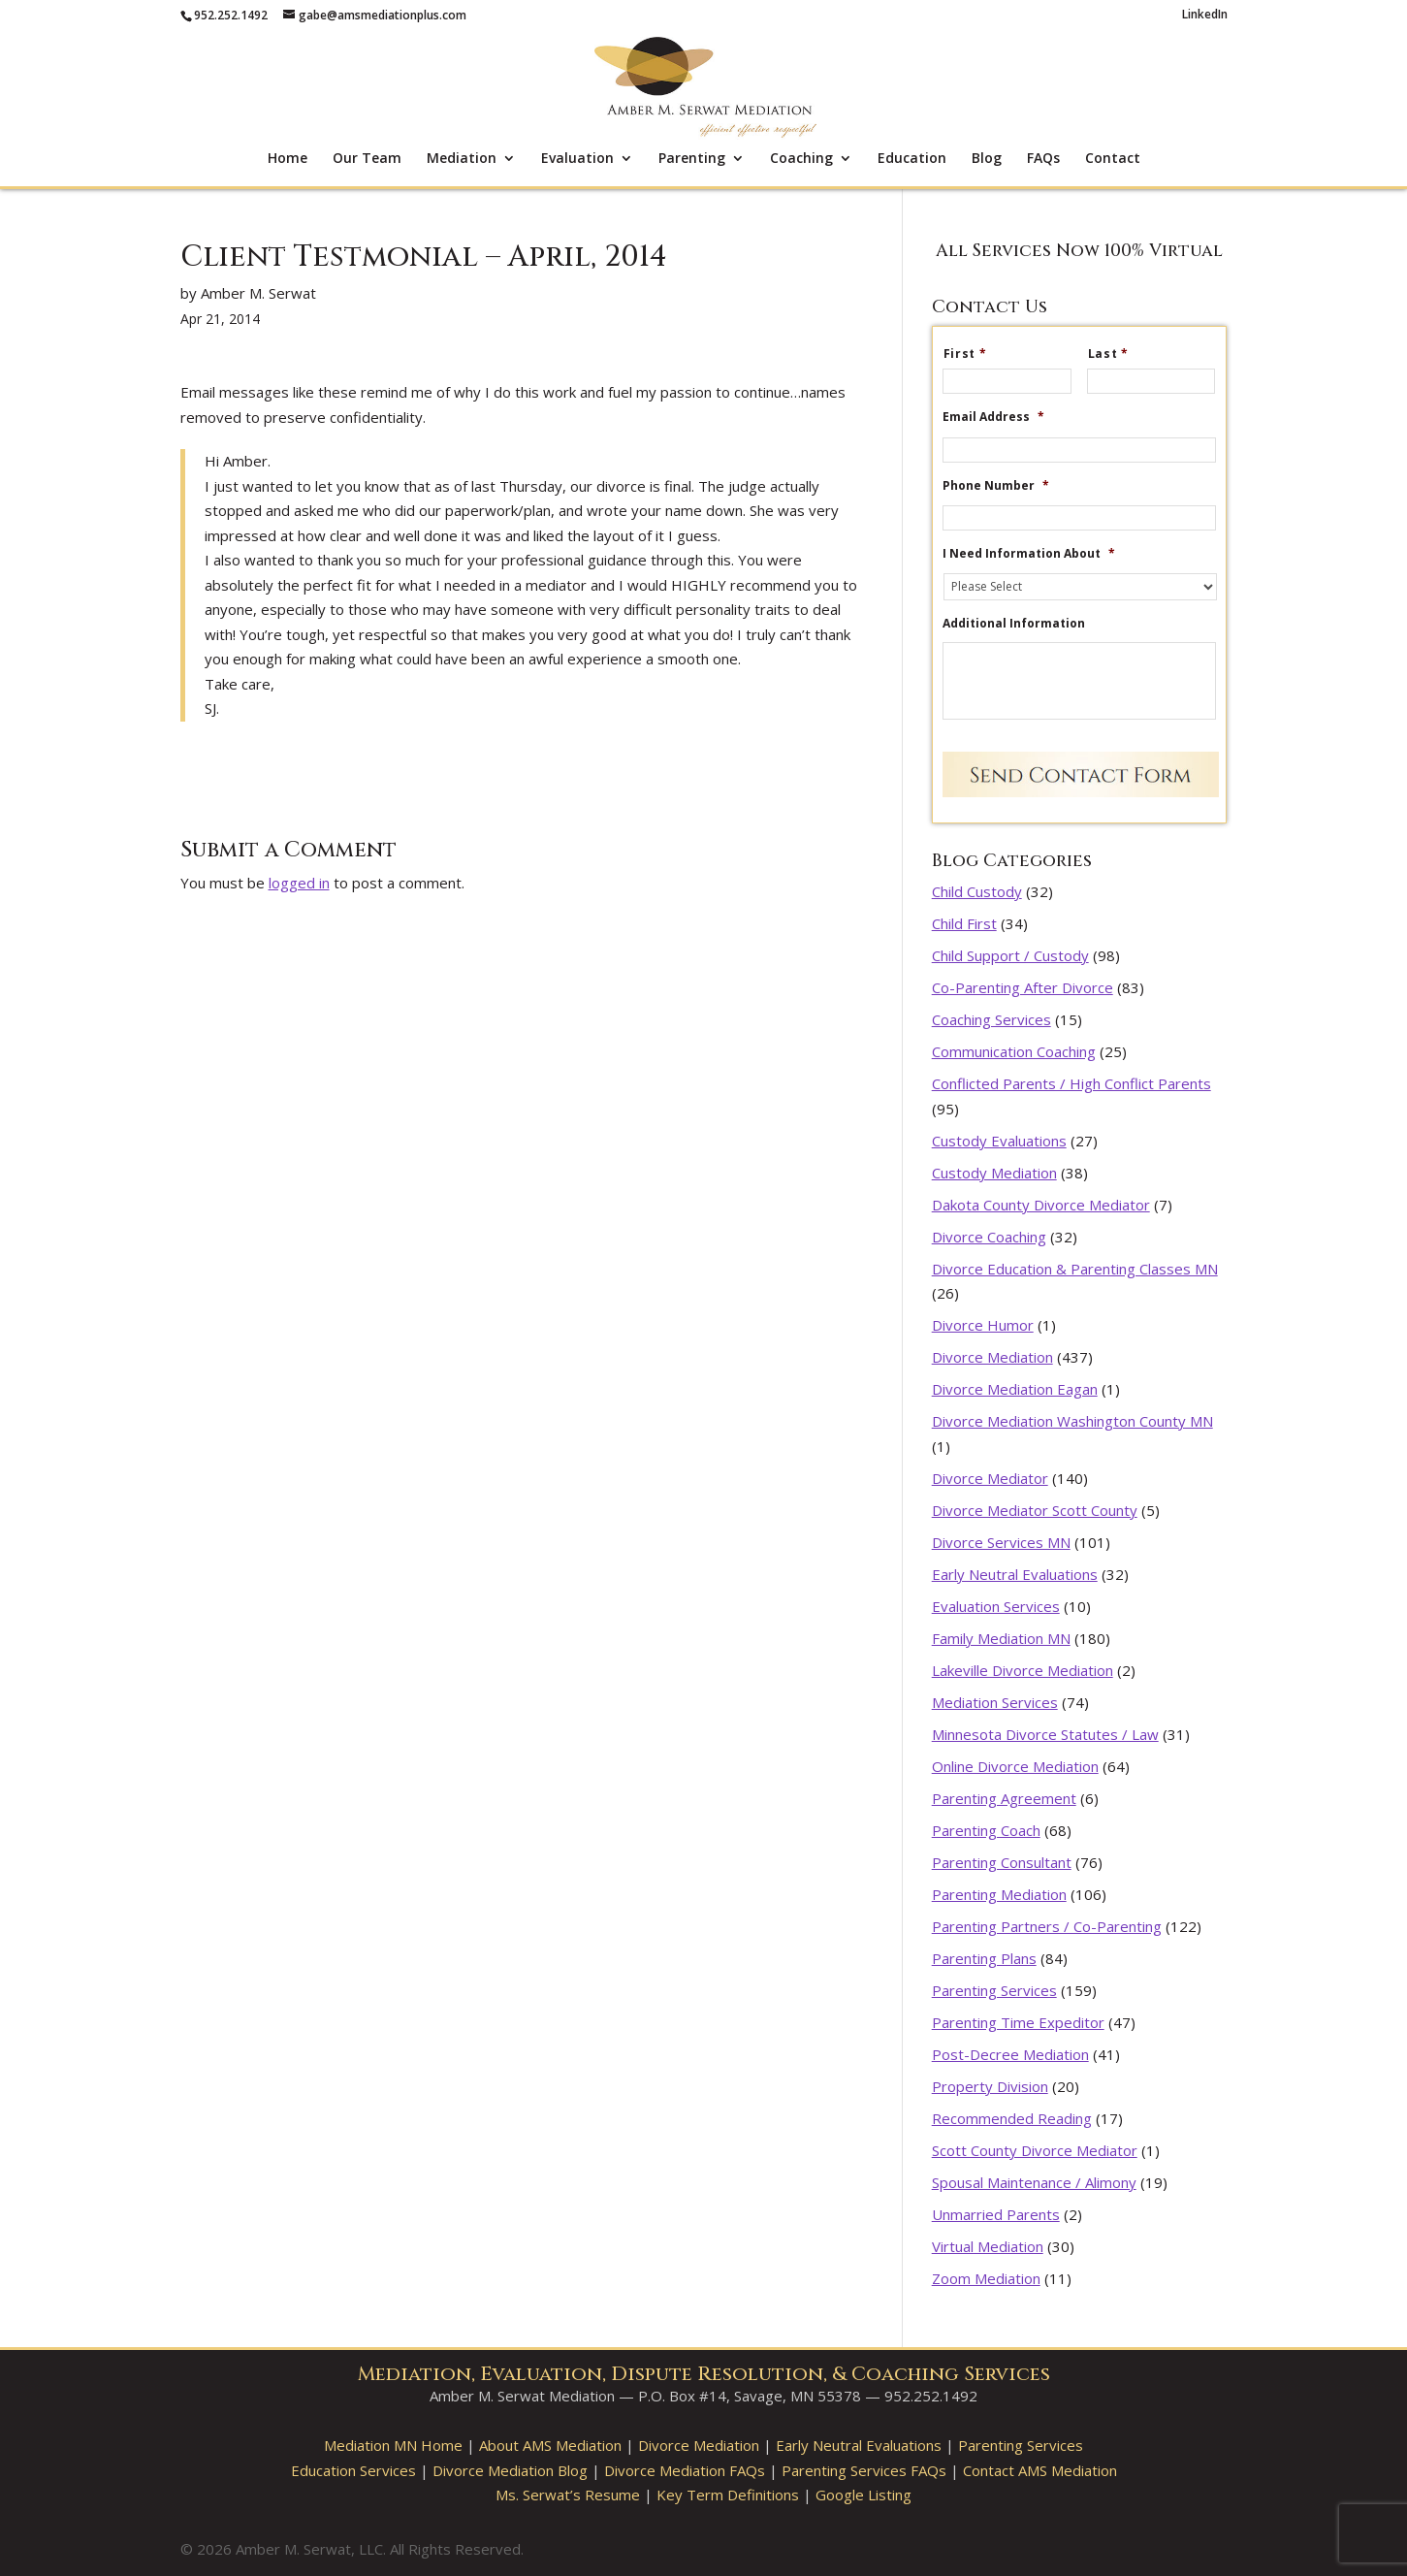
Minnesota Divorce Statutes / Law (1045, 1734)
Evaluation (577, 159)
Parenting (691, 159)
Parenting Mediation (999, 1894)
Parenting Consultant (1001, 1862)
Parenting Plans (984, 1958)
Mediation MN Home (393, 2445)
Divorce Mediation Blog (510, 2470)
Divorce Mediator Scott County (1034, 1510)
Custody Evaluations (999, 1140)
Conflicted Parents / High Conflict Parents (1071, 1083)
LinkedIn (1205, 15)
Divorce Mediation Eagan (1015, 1389)
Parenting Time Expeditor (1018, 2022)
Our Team (367, 159)
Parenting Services (994, 1990)
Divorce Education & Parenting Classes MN (1075, 1268)
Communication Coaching (1014, 1051)
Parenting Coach (986, 1830)
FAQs (1043, 159)
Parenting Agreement (1004, 1798)
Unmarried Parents (996, 2214)
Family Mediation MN (1001, 1638)
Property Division (990, 2086)
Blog (987, 159)
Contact (1112, 159)
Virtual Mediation (987, 2246)
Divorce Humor (983, 1325)
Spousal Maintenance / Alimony (1034, 2182)
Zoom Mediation (986, 2278)
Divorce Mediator (990, 1478)
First (973, 354)
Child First (964, 923)
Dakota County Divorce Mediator (1041, 1204)
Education (912, 159)
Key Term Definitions (727, 2494)
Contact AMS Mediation (1040, 2470)
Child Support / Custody (1010, 955)
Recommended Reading (1012, 2118)
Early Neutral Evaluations (1015, 1574)
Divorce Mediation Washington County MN (1072, 1421)
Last (1116, 354)
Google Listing (863, 2494)
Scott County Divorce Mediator (1034, 2150)
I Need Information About (1029, 554)
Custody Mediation (994, 1172)
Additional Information (1014, 623)
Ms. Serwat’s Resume (568, 2494)
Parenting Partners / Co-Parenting (1047, 1926)
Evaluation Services (996, 1606)
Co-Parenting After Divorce (1022, 987)
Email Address (993, 417)
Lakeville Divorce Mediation (1022, 1670)
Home (287, 159)
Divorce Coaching (989, 1236)
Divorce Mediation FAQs (684, 2470)
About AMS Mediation (550, 2445)
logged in (299, 882)
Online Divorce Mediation (1015, 1766)
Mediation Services (995, 1702)
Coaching (801, 159)
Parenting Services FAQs (864, 2470)
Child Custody (977, 891)
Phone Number (996, 486)
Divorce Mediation (992, 1357)
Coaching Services (991, 1019)
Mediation (461, 159)
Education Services (353, 2470)
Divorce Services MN (1001, 1542)
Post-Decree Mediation (1010, 2054)
